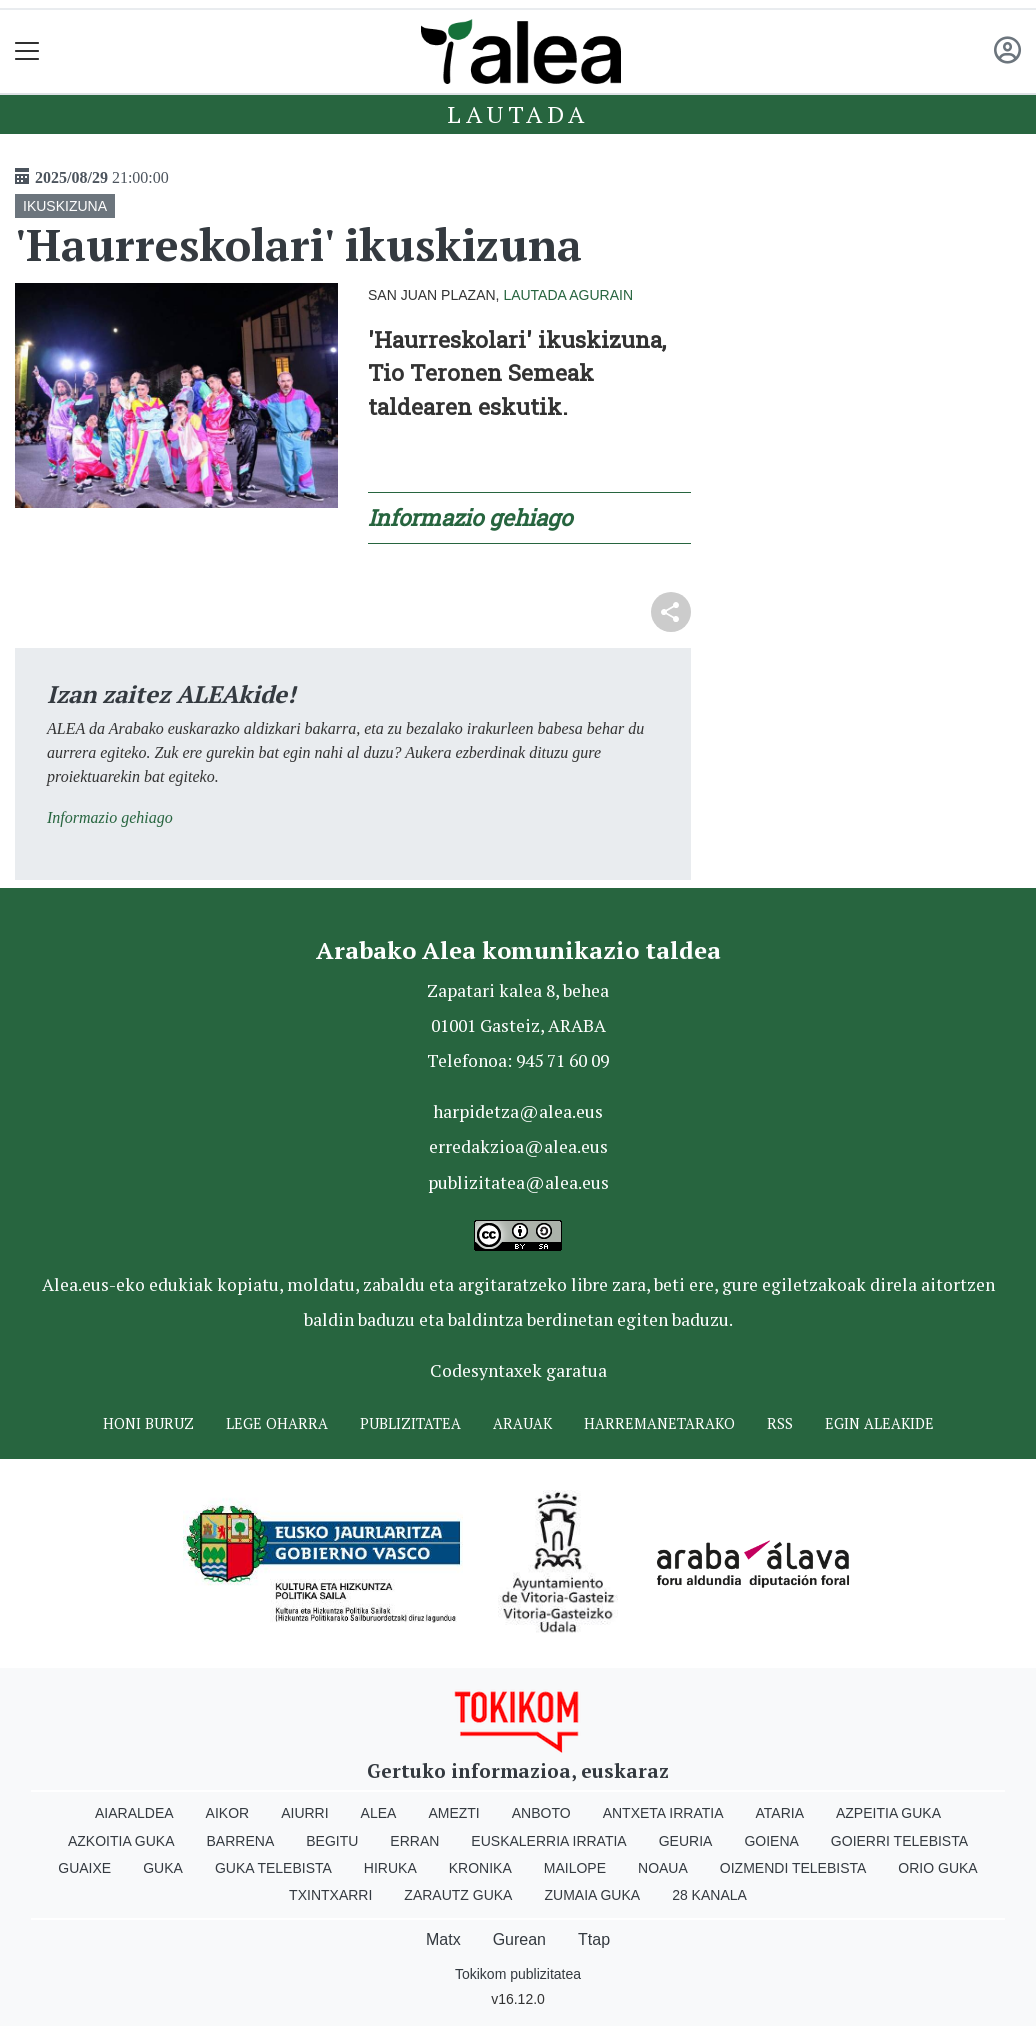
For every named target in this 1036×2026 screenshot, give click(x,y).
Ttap (594, 1939)
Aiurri (304, 1813)
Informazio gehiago (110, 817)
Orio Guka (937, 1868)
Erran (414, 1841)
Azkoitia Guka (121, 1841)
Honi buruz (148, 1423)
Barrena (241, 1841)
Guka (163, 1868)
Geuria (686, 1841)
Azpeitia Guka (888, 1813)
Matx (443, 1939)
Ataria (779, 1813)
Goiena (771, 1841)
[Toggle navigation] (27, 51)
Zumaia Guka (592, 1895)
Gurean (519, 1939)
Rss (780, 1423)
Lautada (518, 114)
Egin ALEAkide (879, 1423)
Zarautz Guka (458, 1895)
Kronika (480, 1868)
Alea (379, 1813)
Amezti (453, 1813)
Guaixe (84, 1868)
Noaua (663, 1868)
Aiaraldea (134, 1813)
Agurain (601, 295)
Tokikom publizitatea (518, 1974)
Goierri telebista (899, 1841)
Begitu (332, 1841)
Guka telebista (273, 1868)
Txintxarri (330, 1895)
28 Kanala (709, 1895)
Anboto (541, 1813)
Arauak (522, 1423)
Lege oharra (277, 1423)
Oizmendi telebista (793, 1868)
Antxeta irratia (663, 1813)
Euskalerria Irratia (548, 1841)
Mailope (575, 1868)
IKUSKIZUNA (65, 206)
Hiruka (390, 1868)
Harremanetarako (659, 1423)
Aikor (228, 1813)
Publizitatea (410, 1423)
